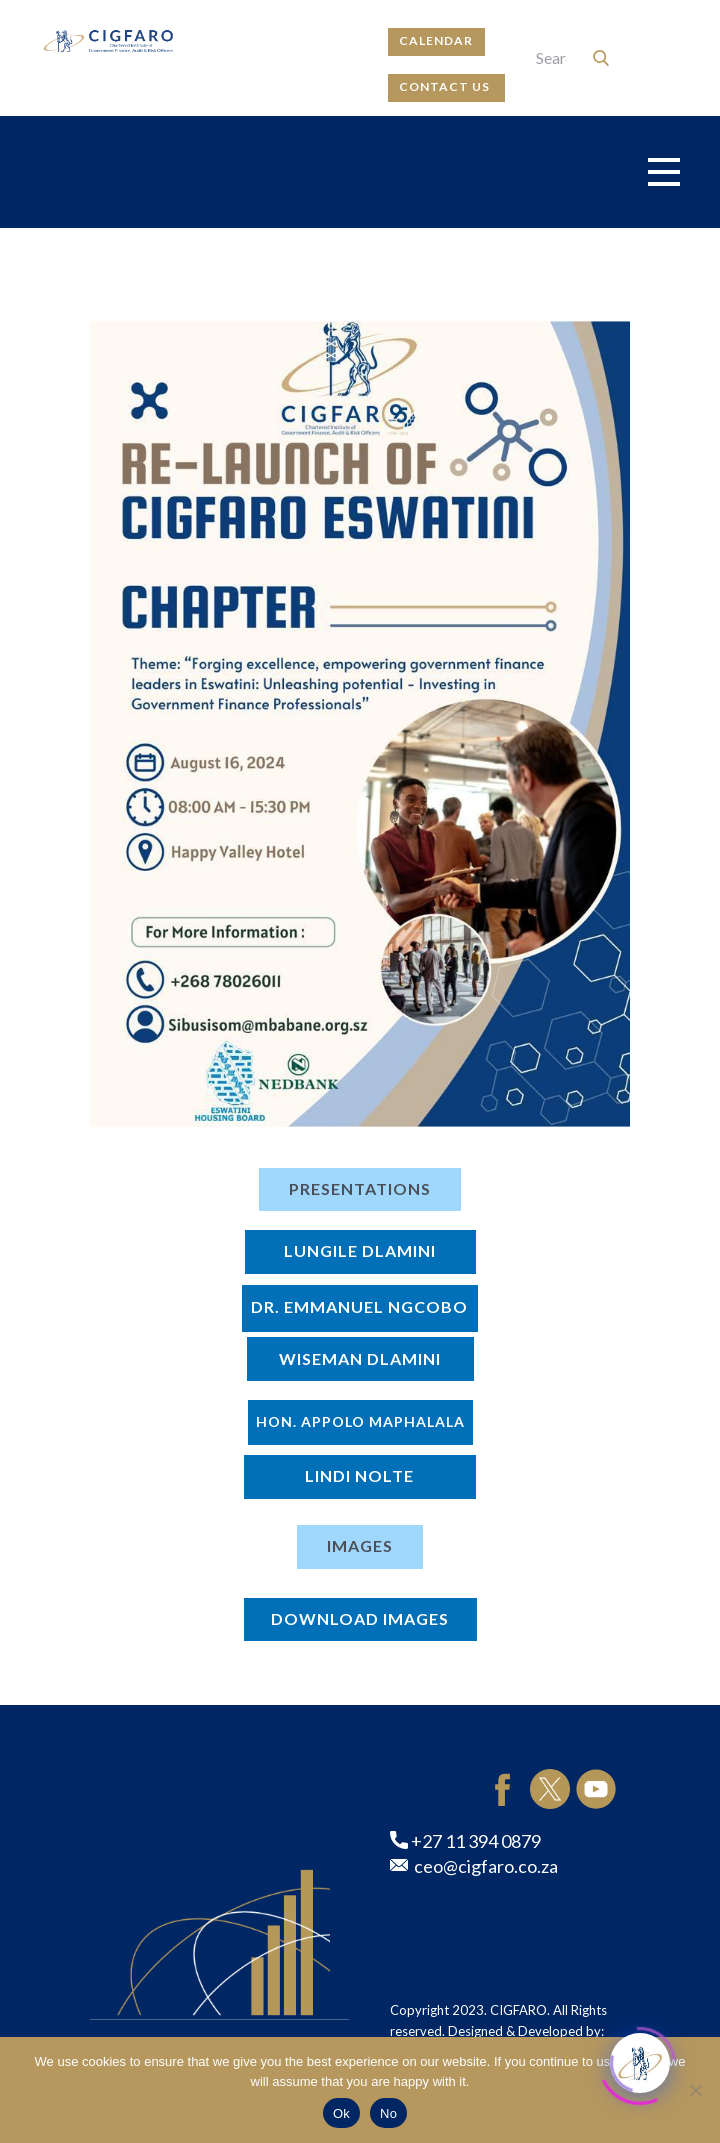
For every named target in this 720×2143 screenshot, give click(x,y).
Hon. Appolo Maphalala (360, 1421)
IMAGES (360, 1545)
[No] (695, 2090)
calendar (436, 40)
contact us (446, 86)
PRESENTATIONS (360, 1188)
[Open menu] (664, 172)
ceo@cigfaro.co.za (474, 1867)
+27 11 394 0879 (465, 1842)
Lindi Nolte (359, 1475)
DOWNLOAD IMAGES (360, 1618)
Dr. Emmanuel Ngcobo (359, 1306)
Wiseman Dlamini (360, 1358)
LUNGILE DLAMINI (360, 1250)
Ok (341, 2113)
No (388, 2113)
